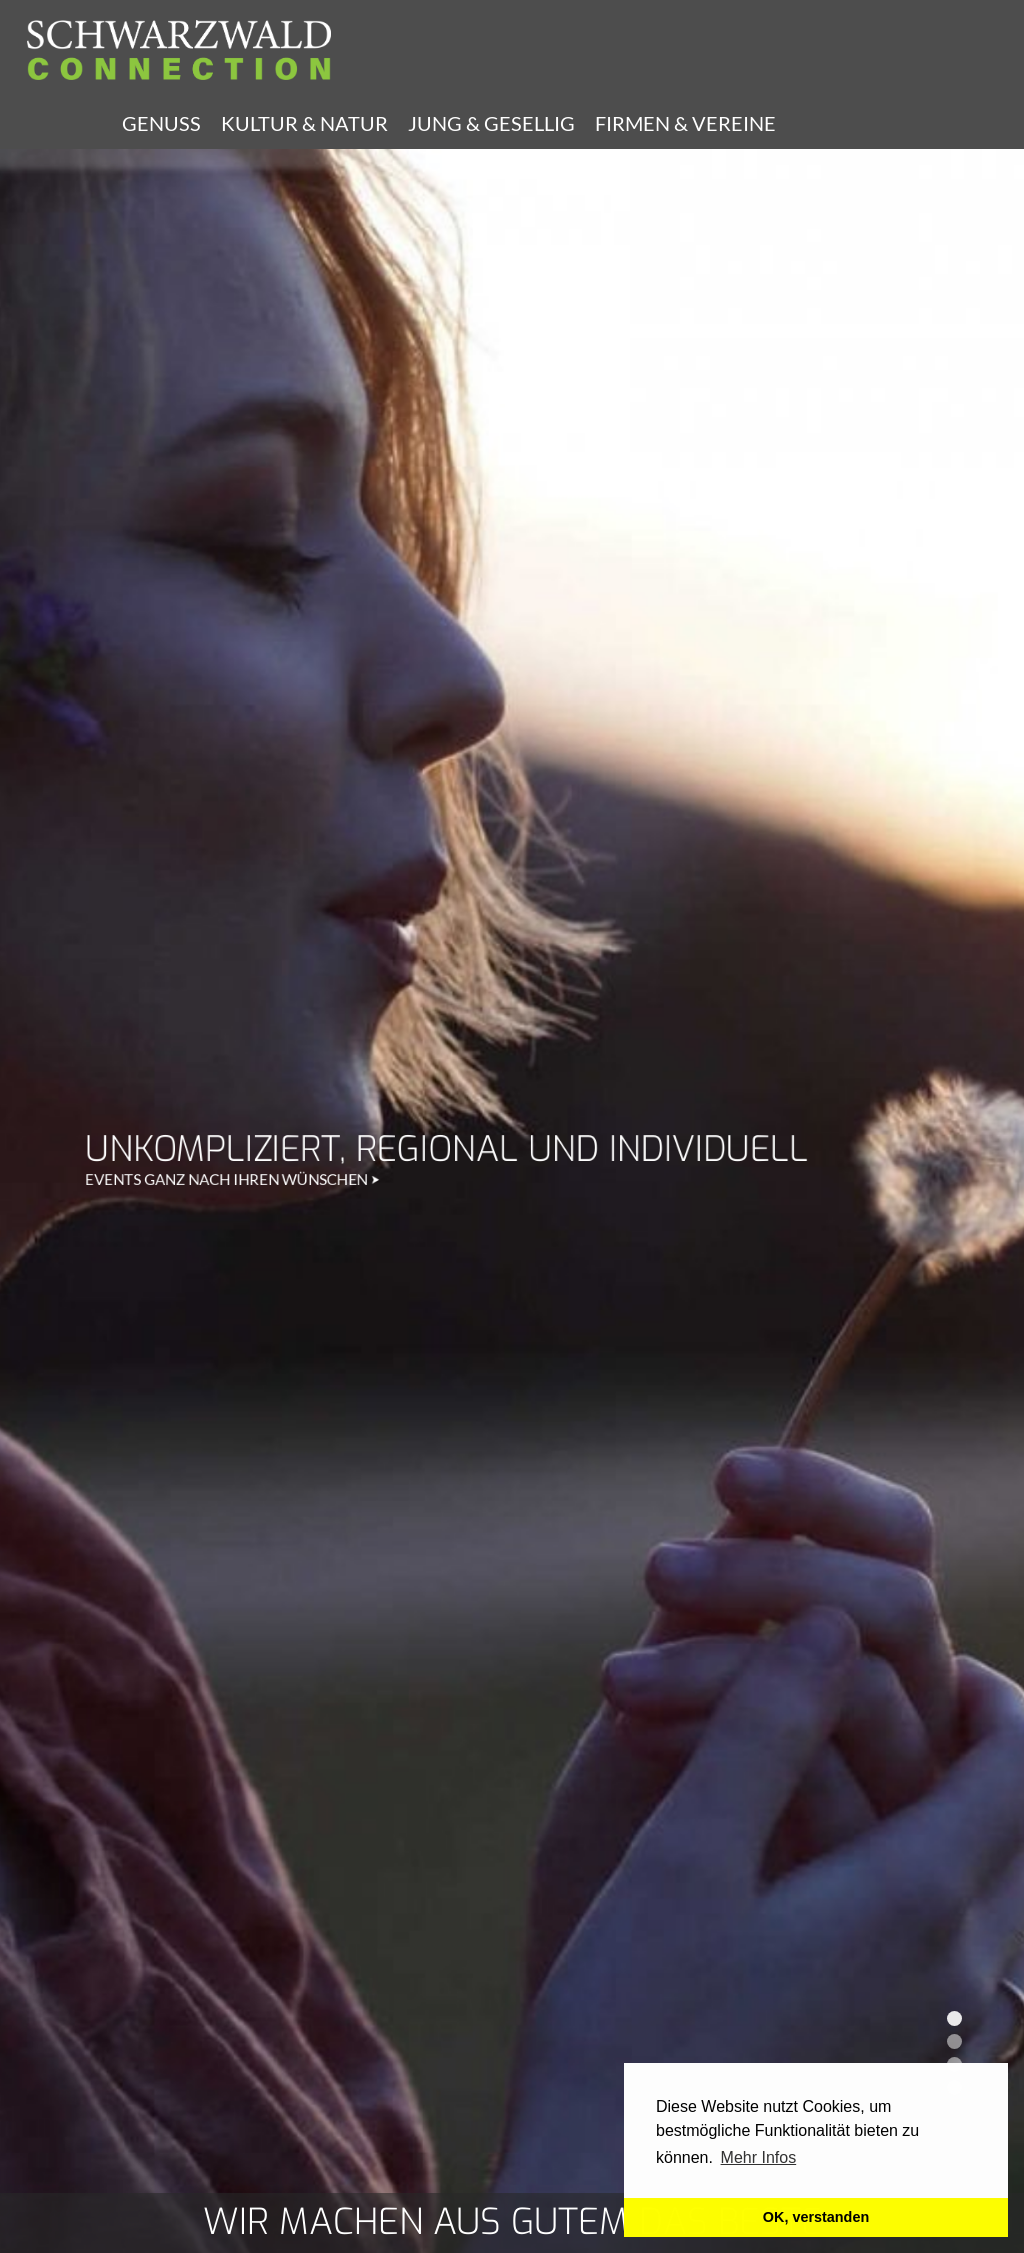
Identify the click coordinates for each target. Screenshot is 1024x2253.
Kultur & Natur (304, 123)
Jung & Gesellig (491, 123)
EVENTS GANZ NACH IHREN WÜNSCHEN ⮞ (232, 411)
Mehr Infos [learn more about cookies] (759, 2157)
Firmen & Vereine (685, 123)
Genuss (161, 123)
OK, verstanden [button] (816, 2217)
